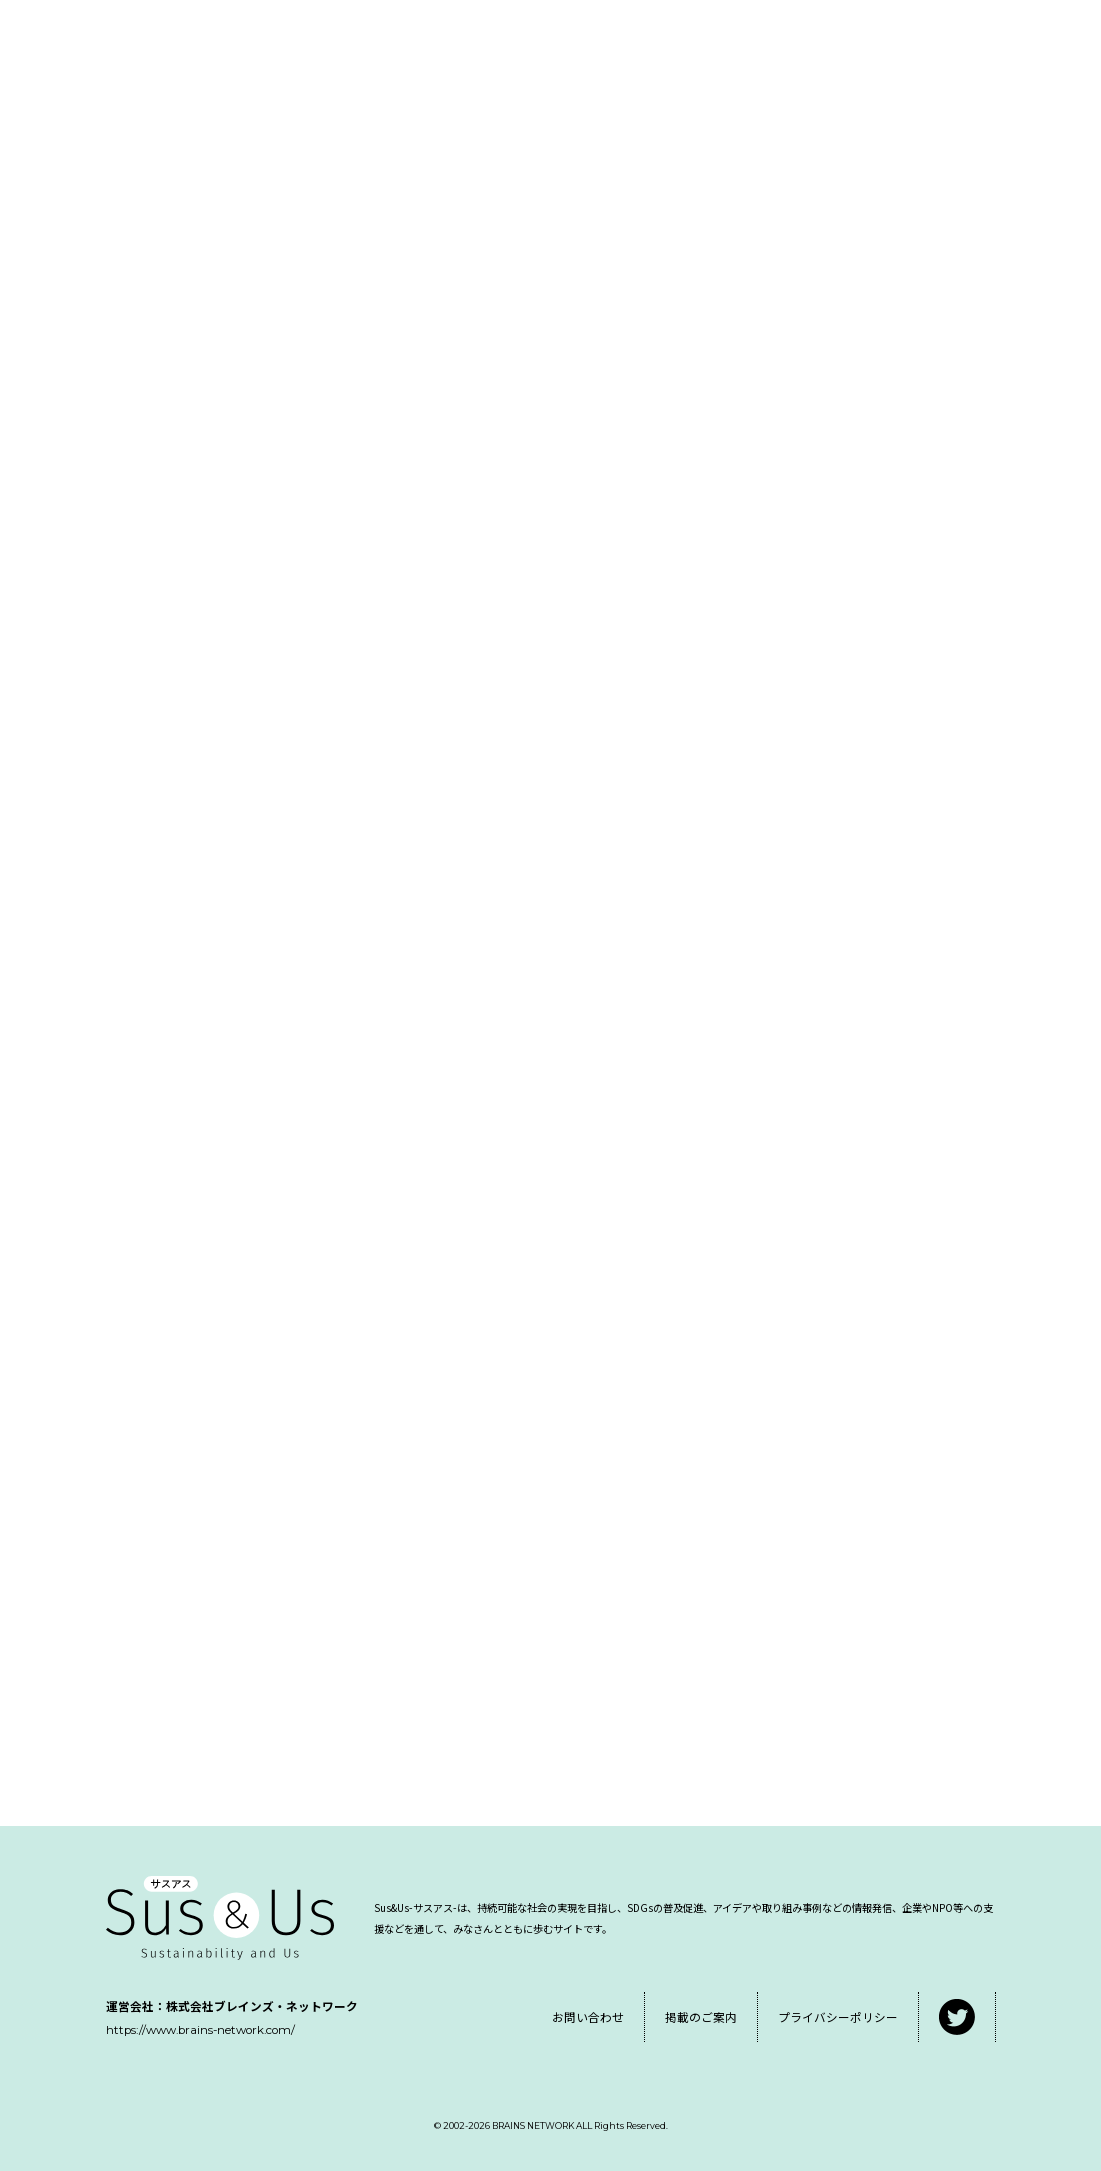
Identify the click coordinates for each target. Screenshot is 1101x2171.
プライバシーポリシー (838, 2016)
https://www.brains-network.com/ (200, 2030)
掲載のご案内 (701, 2016)
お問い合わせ (588, 2016)
